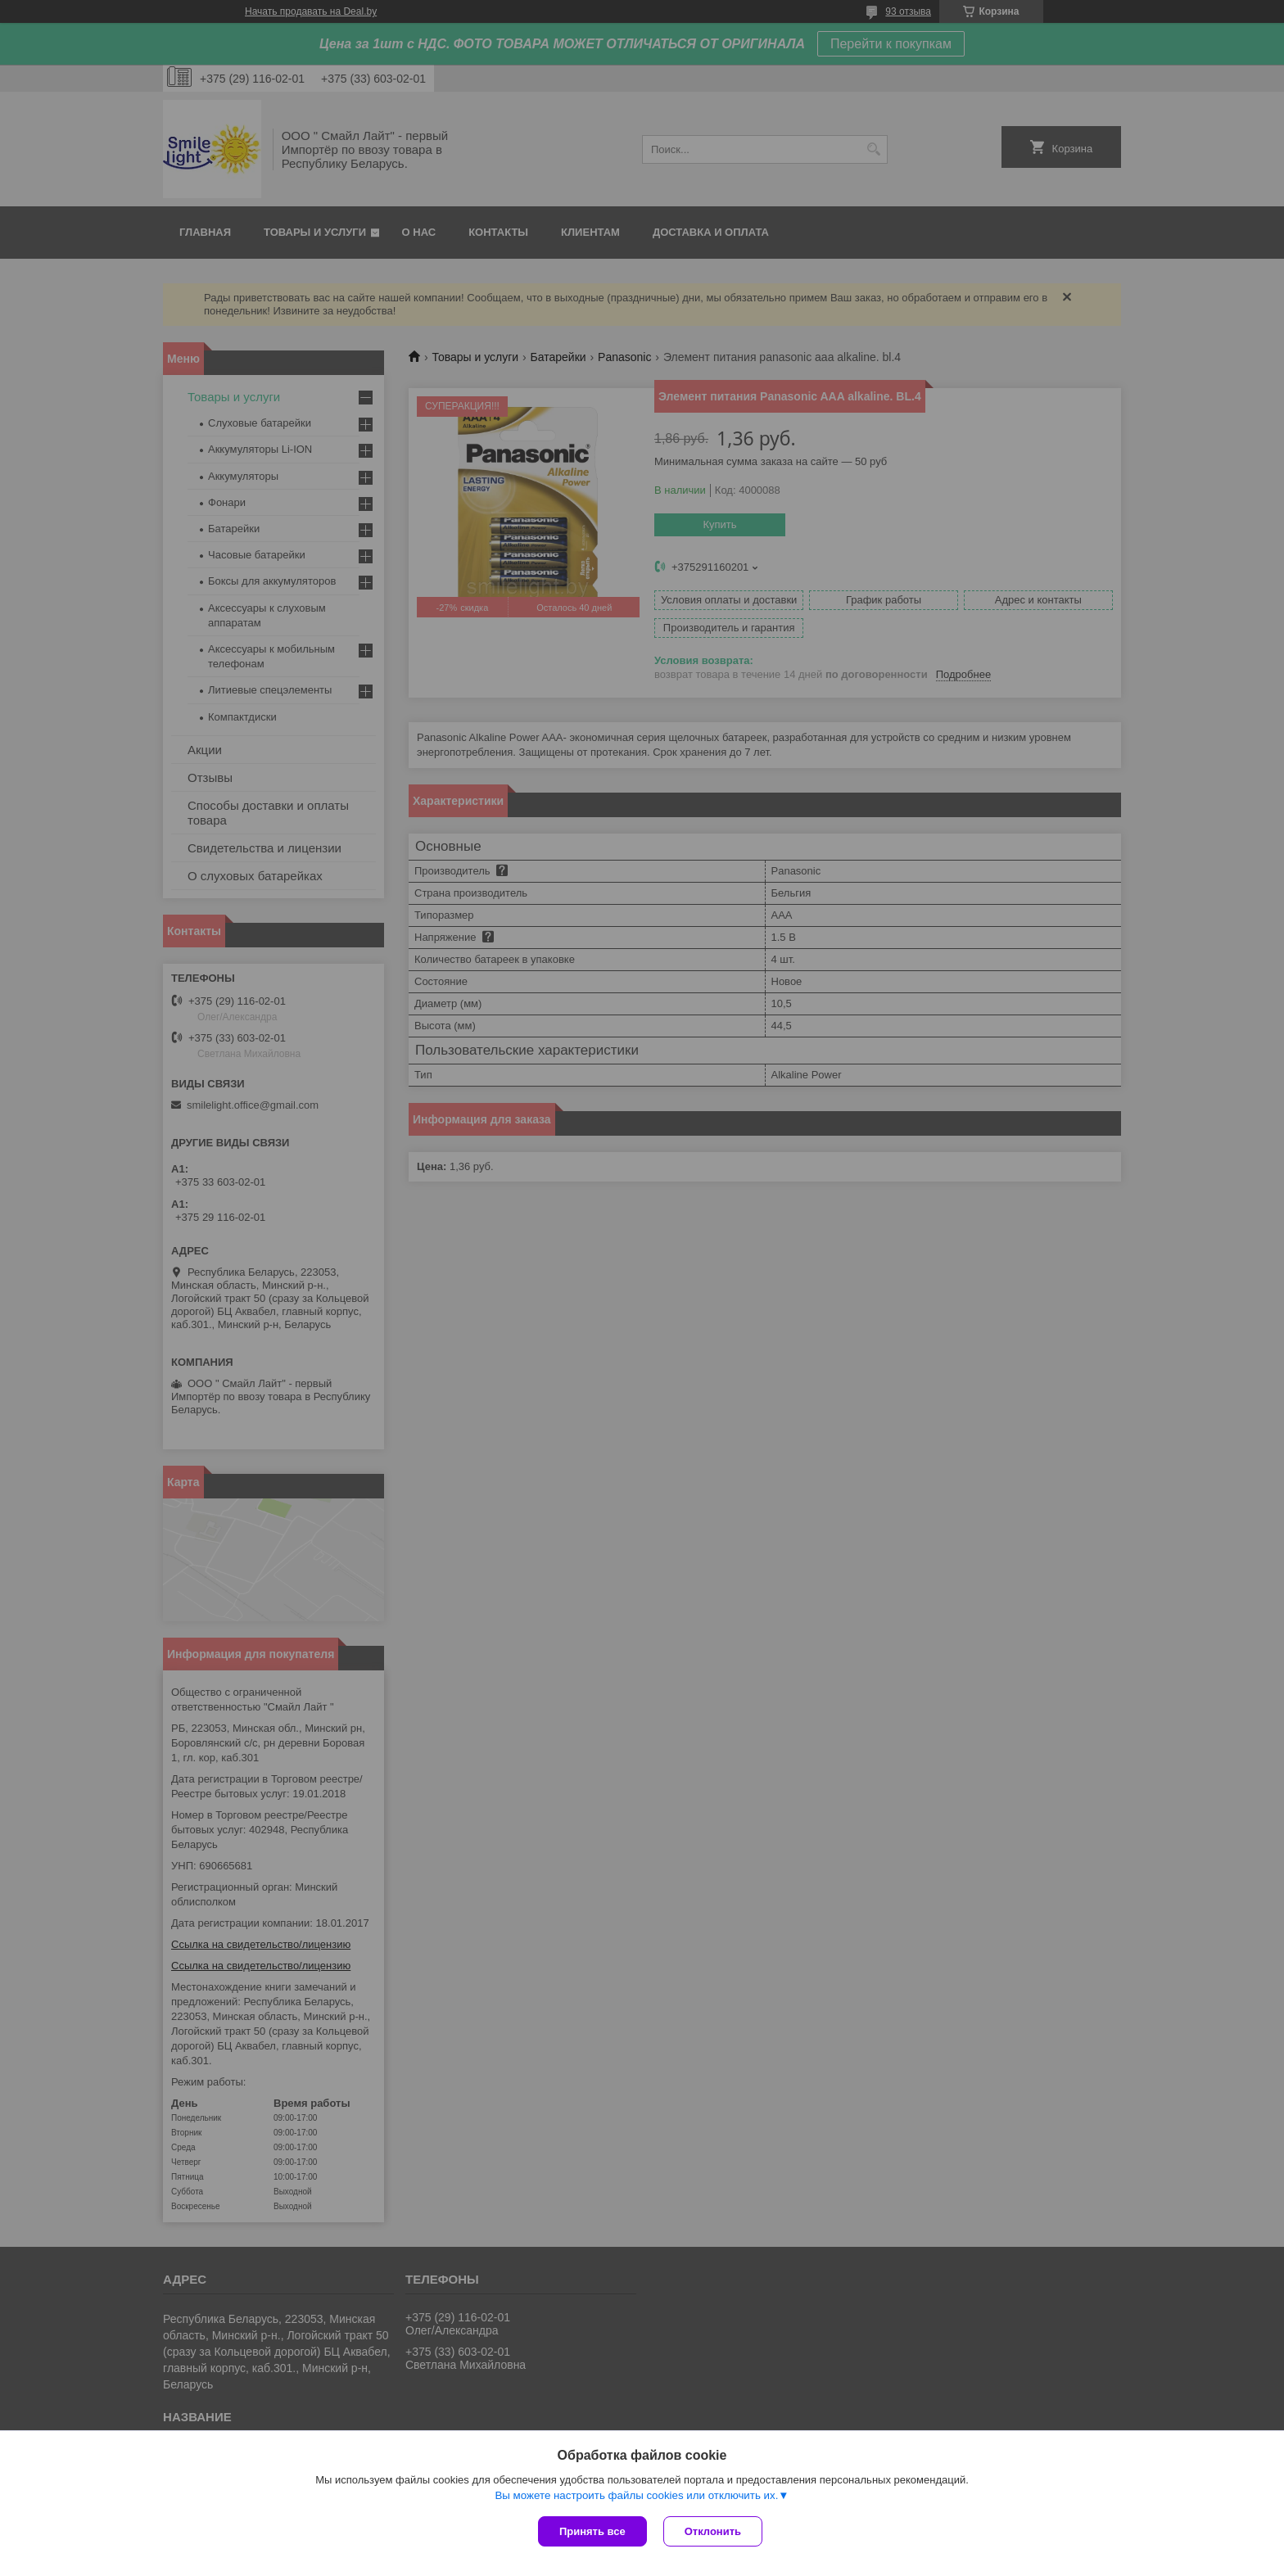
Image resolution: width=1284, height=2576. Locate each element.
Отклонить (713, 2531)
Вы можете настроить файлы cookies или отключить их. (636, 2495)
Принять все (592, 2531)
